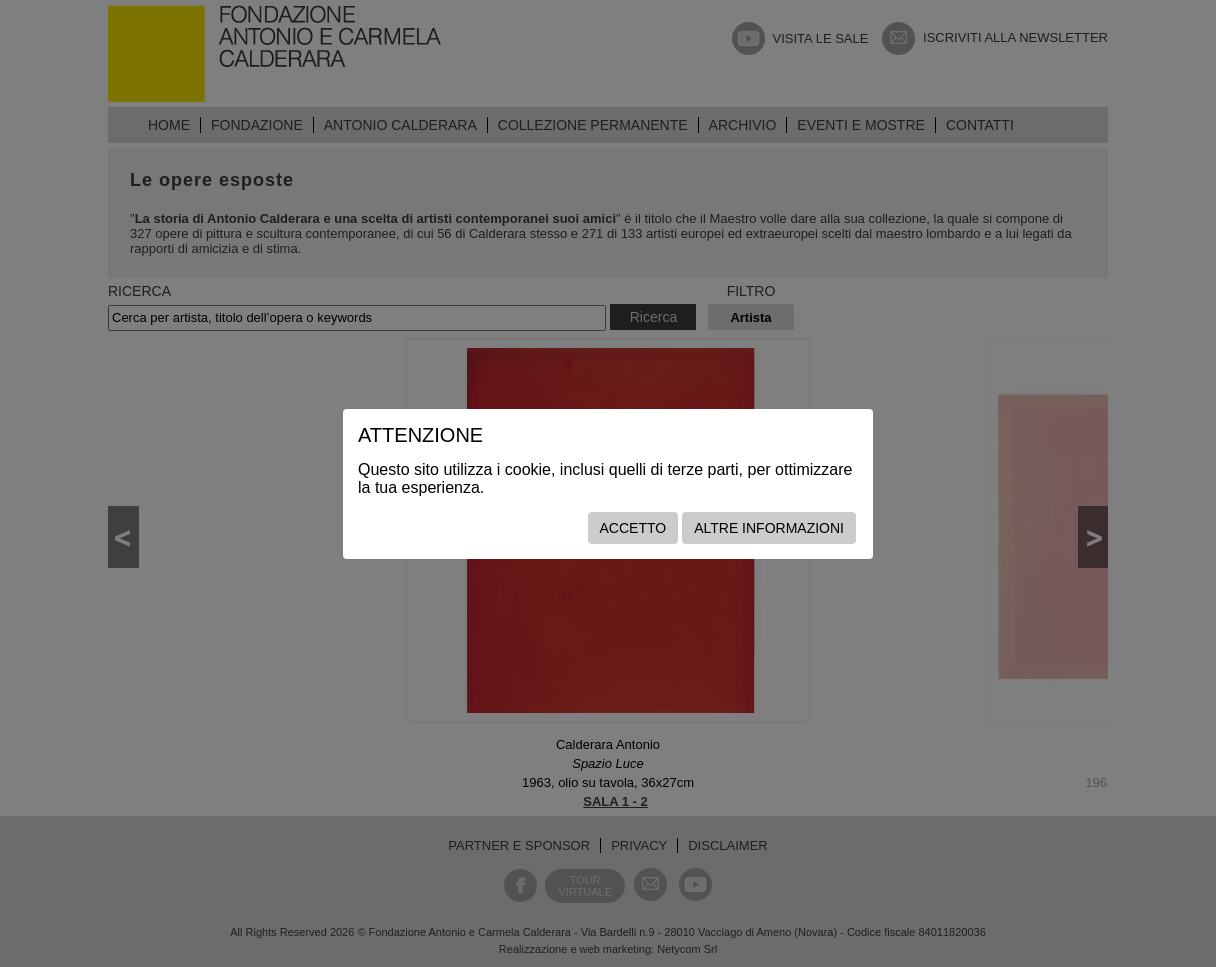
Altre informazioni (769, 528)
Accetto (633, 528)
